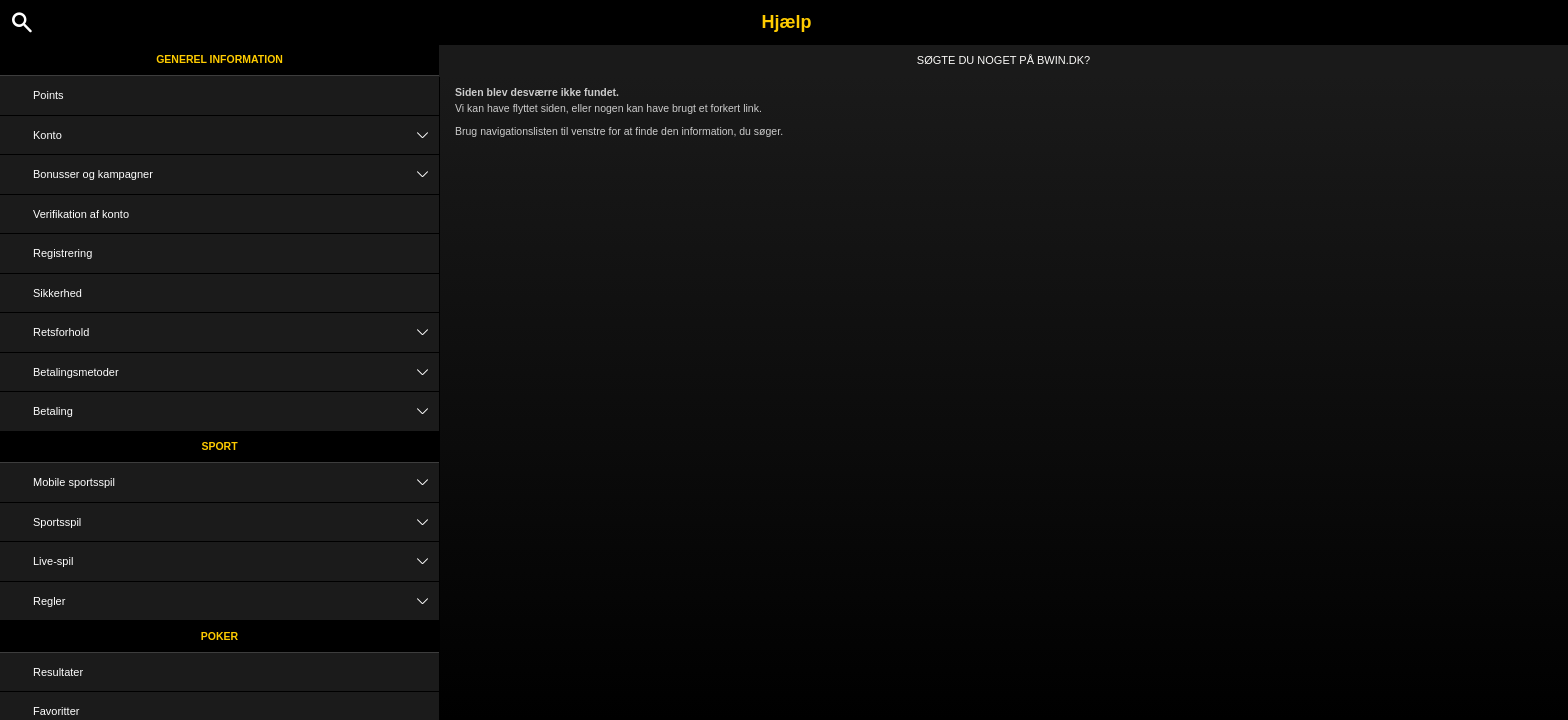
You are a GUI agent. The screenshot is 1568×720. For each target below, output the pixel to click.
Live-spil (236, 561)
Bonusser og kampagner (236, 174)
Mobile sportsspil (236, 482)
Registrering (62, 253)
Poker (219, 636)
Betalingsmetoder (236, 372)
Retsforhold (236, 332)
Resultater (58, 672)
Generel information (219, 59)
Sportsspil (236, 522)
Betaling (236, 411)
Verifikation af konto (81, 214)
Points (48, 95)
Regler (236, 601)
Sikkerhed (57, 293)
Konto (236, 135)
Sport (219, 446)
